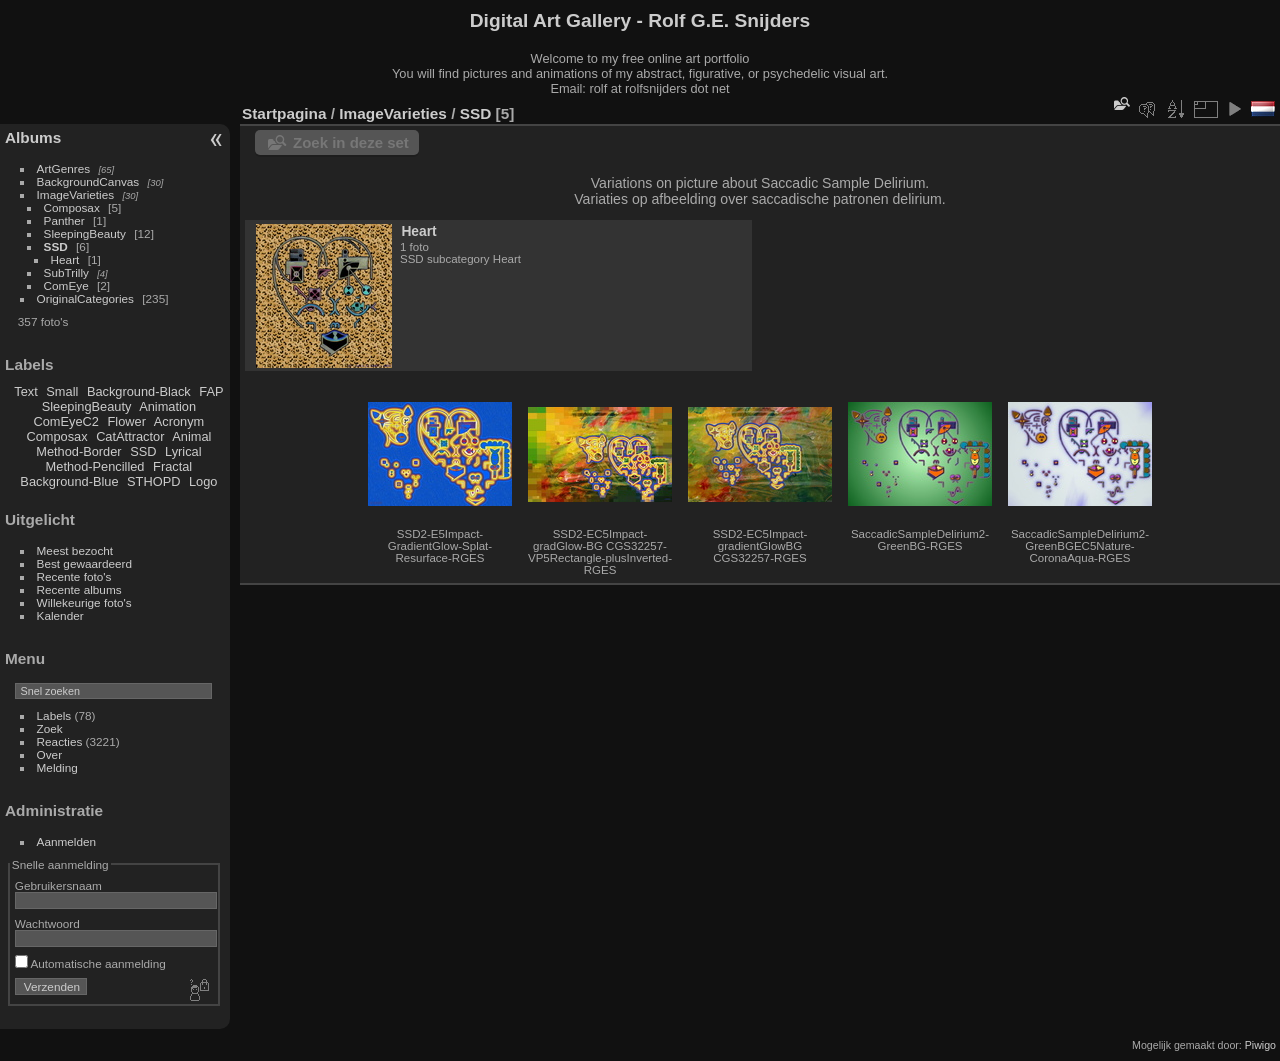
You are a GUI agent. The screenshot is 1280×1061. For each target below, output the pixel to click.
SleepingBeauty (85, 233)
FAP (211, 391)
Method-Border (78, 451)
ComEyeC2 (66, 421)
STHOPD (153, 481)
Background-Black (139, 391)
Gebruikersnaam (58, 885)
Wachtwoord (47, 923)
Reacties (60, 741)
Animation (167, 406)
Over (50, 754)
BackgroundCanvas (88, 181)
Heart (65, 259)
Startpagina (284, 113)
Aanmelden (67, 841)
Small (62, 391)
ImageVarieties (76, 194)
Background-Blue (69, 481)
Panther (64, 220)
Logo (203, 481)
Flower (127, 421)
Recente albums (79, 589)
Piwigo (1260, 1045)
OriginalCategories (85, 298)
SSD (56, 246)
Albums (33, 137)
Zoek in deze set (351, 142)
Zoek (50, 728)
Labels (54, 715)
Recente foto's (74, 576)
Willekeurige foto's (84, 602)
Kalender (60, 615)
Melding (57, 767)
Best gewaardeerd (85, 563)
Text (25, 391)
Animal (191, 436)
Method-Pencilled (95, 466)
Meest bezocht (75, 550)
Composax (72, 207)
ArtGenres (64, 168)
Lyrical (183, 451)
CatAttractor (130, 436)
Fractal (172, 466)
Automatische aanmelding (90, 963)
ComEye (66, 285)
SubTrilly (66, 272)
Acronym (179, 421)
